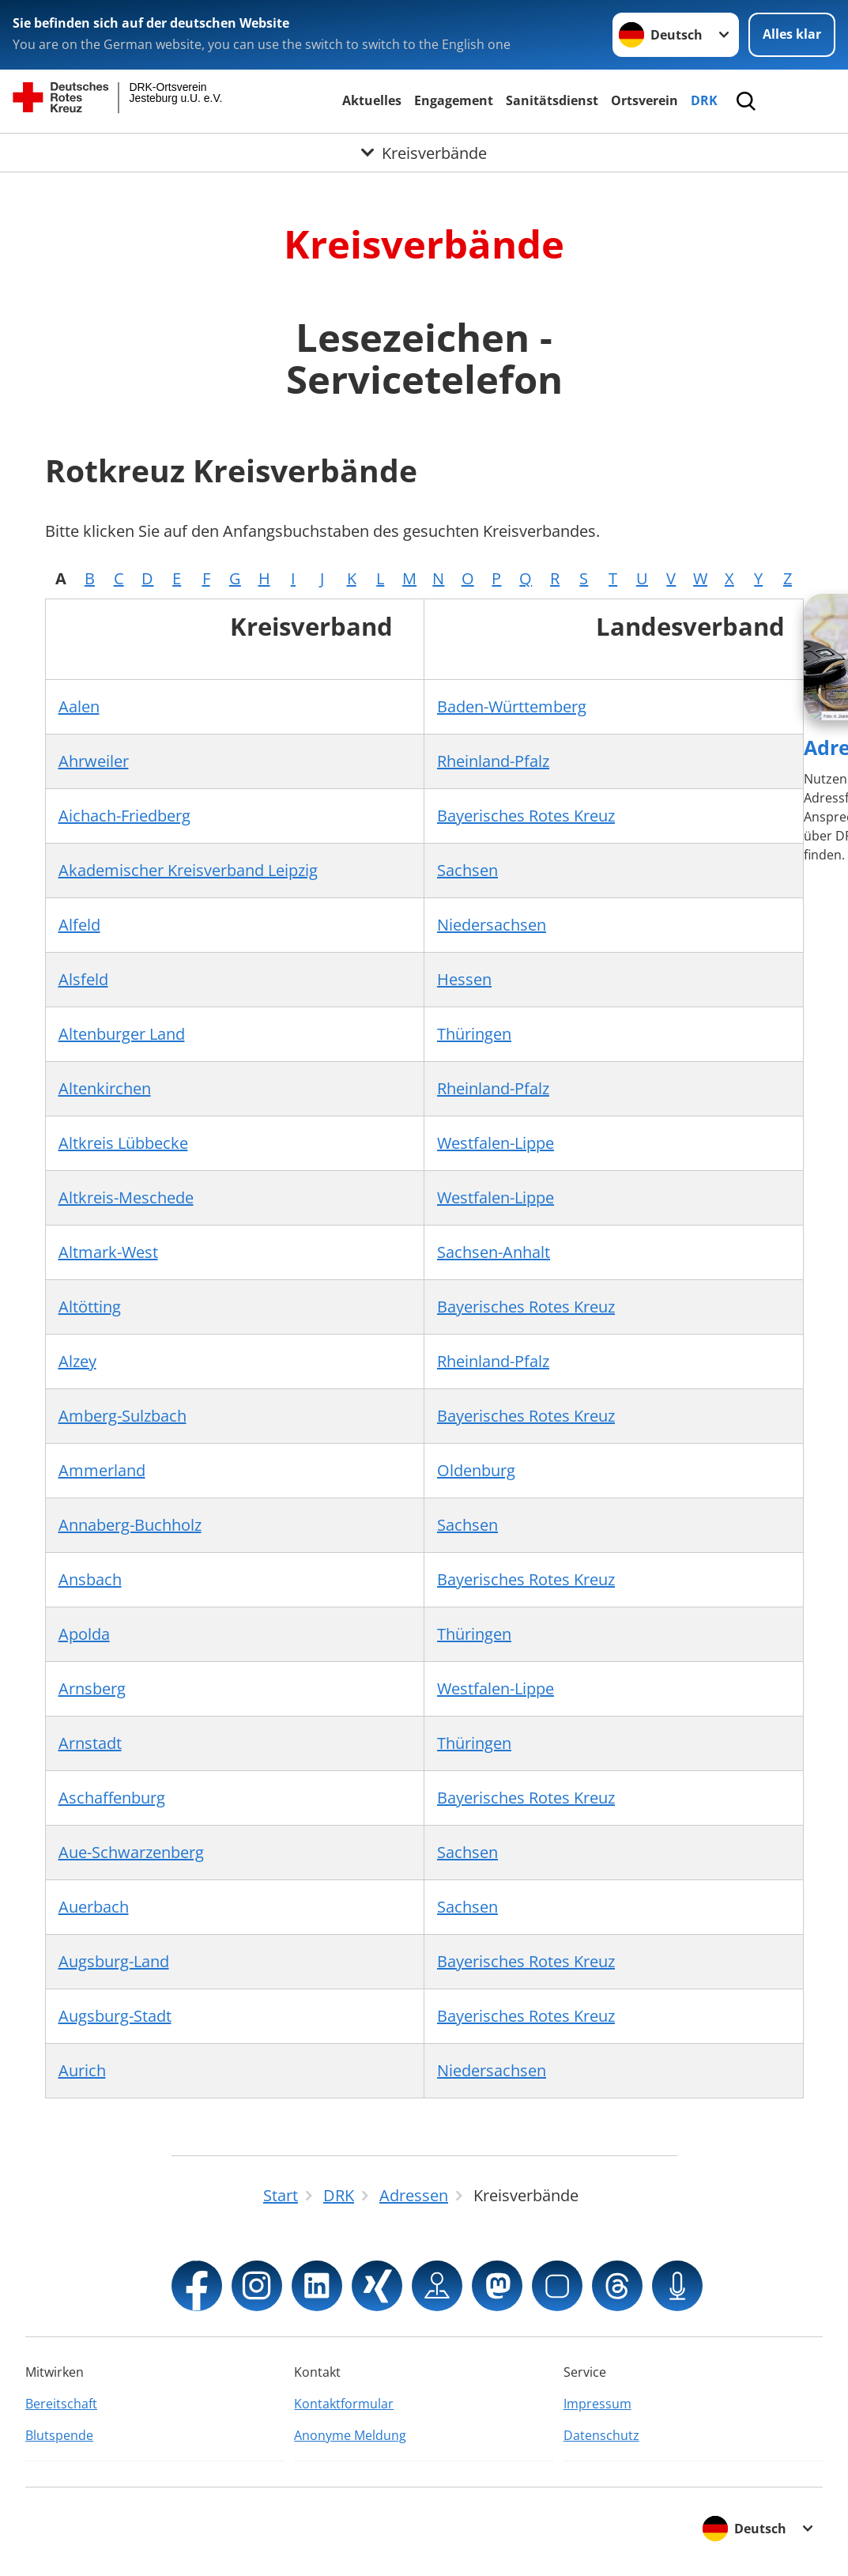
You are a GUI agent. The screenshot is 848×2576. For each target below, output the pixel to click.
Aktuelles (371, 100)
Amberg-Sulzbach (122, 1415)
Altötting (89, 1306)
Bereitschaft (61, 2403)
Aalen (79, 706)
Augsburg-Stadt (114, 2015)
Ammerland (101, 1470)
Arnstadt (90, 1743)
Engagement (453, 100)
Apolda (84, 1634)
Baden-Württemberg (511, 706)
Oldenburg (476, 1470)
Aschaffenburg (111, 1797)
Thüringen (474, 1033)
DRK (704, 100)
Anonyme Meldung (350, 2435)
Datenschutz (601, 2435)
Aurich (82, 2070)
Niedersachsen (491, 924)
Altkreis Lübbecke (123, 1143)
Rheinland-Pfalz (493, 761)
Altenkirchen (104, 1088)
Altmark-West (108, 1252)
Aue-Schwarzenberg (131, 1852)
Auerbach (93, 1906)
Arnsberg (92, 1688)
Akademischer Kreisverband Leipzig (188, 870)
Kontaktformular (344, 2403)
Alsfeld (83, 979)
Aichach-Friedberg (124, 815)
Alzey (77, 1361)
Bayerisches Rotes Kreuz (526, 815)
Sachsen (467, 870)
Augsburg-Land (113, 1961)
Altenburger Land (121, 1033)
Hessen (464, 979)
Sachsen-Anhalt (493, 1252)
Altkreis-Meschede (126, 1197)
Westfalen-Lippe (495, 1143)
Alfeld (79, 924)
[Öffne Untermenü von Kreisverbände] (424, 153)
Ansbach (90, 1579)
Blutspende (59, 2435)
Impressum (597, 2403)
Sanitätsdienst (552, 100)
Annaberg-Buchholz (130, 1524)
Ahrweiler (93, 761)
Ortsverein (644, 100)
